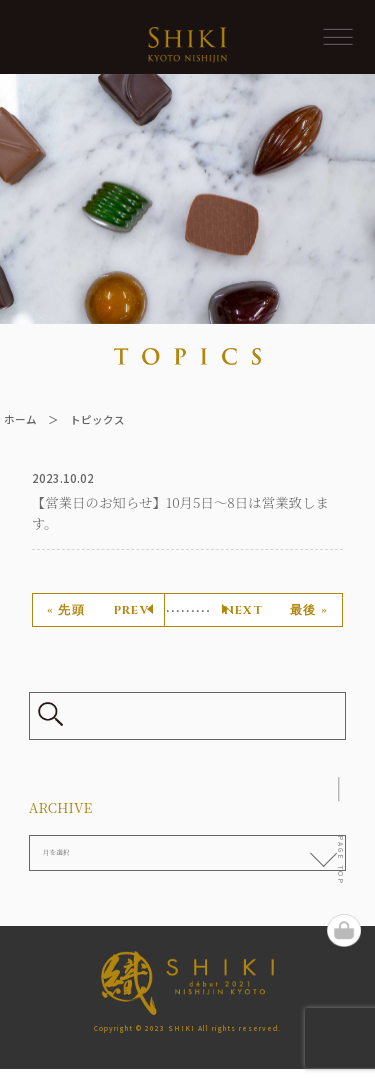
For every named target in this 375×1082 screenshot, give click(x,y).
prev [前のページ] (131, 610)
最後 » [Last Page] (309, 610)
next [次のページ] (243, 610)
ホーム (20, 419)
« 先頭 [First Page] (66, 610)
